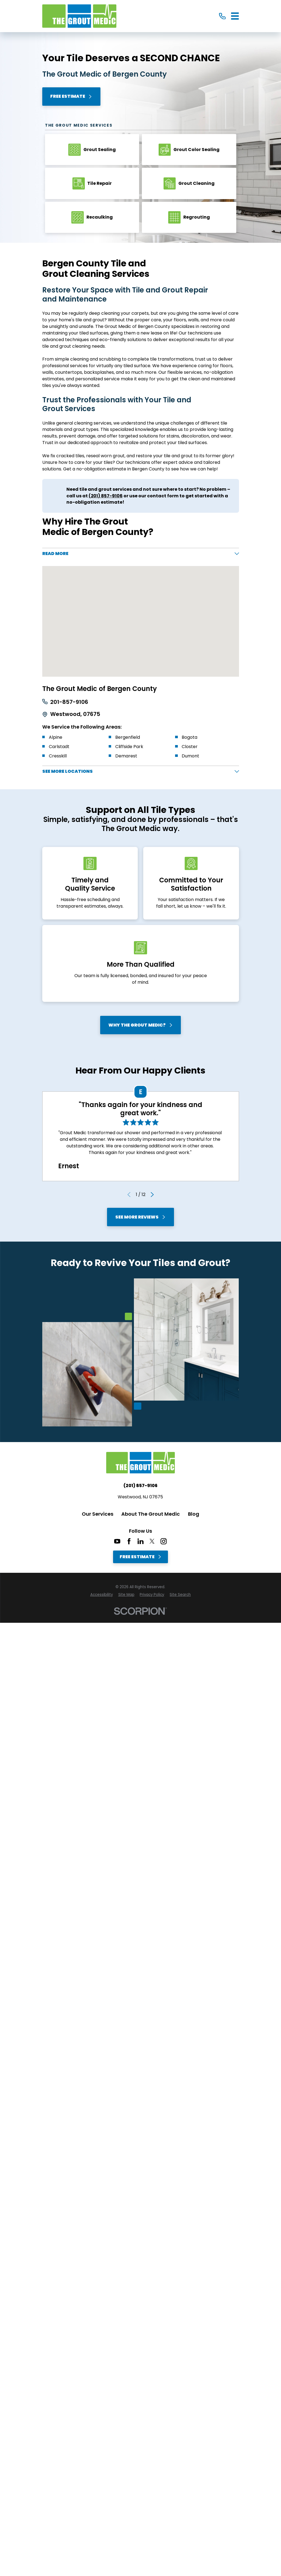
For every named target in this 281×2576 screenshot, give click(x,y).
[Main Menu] (235, 16)
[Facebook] (129, 1543)
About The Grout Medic (150, 1516)
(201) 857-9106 (140, 1487)
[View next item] (152, 1196)
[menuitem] (101, 1596)
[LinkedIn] (140, 1543)
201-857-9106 (69, 703)
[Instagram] (164, 1543)
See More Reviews (140, 1219)
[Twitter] (152, 1543)
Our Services (97, 1516)
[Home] (79, 16)
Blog (193, 1516)
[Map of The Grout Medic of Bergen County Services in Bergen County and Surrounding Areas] (140, 622)
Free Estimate (71, 96)
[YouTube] (117, 1543)
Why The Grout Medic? (140, 1027)
